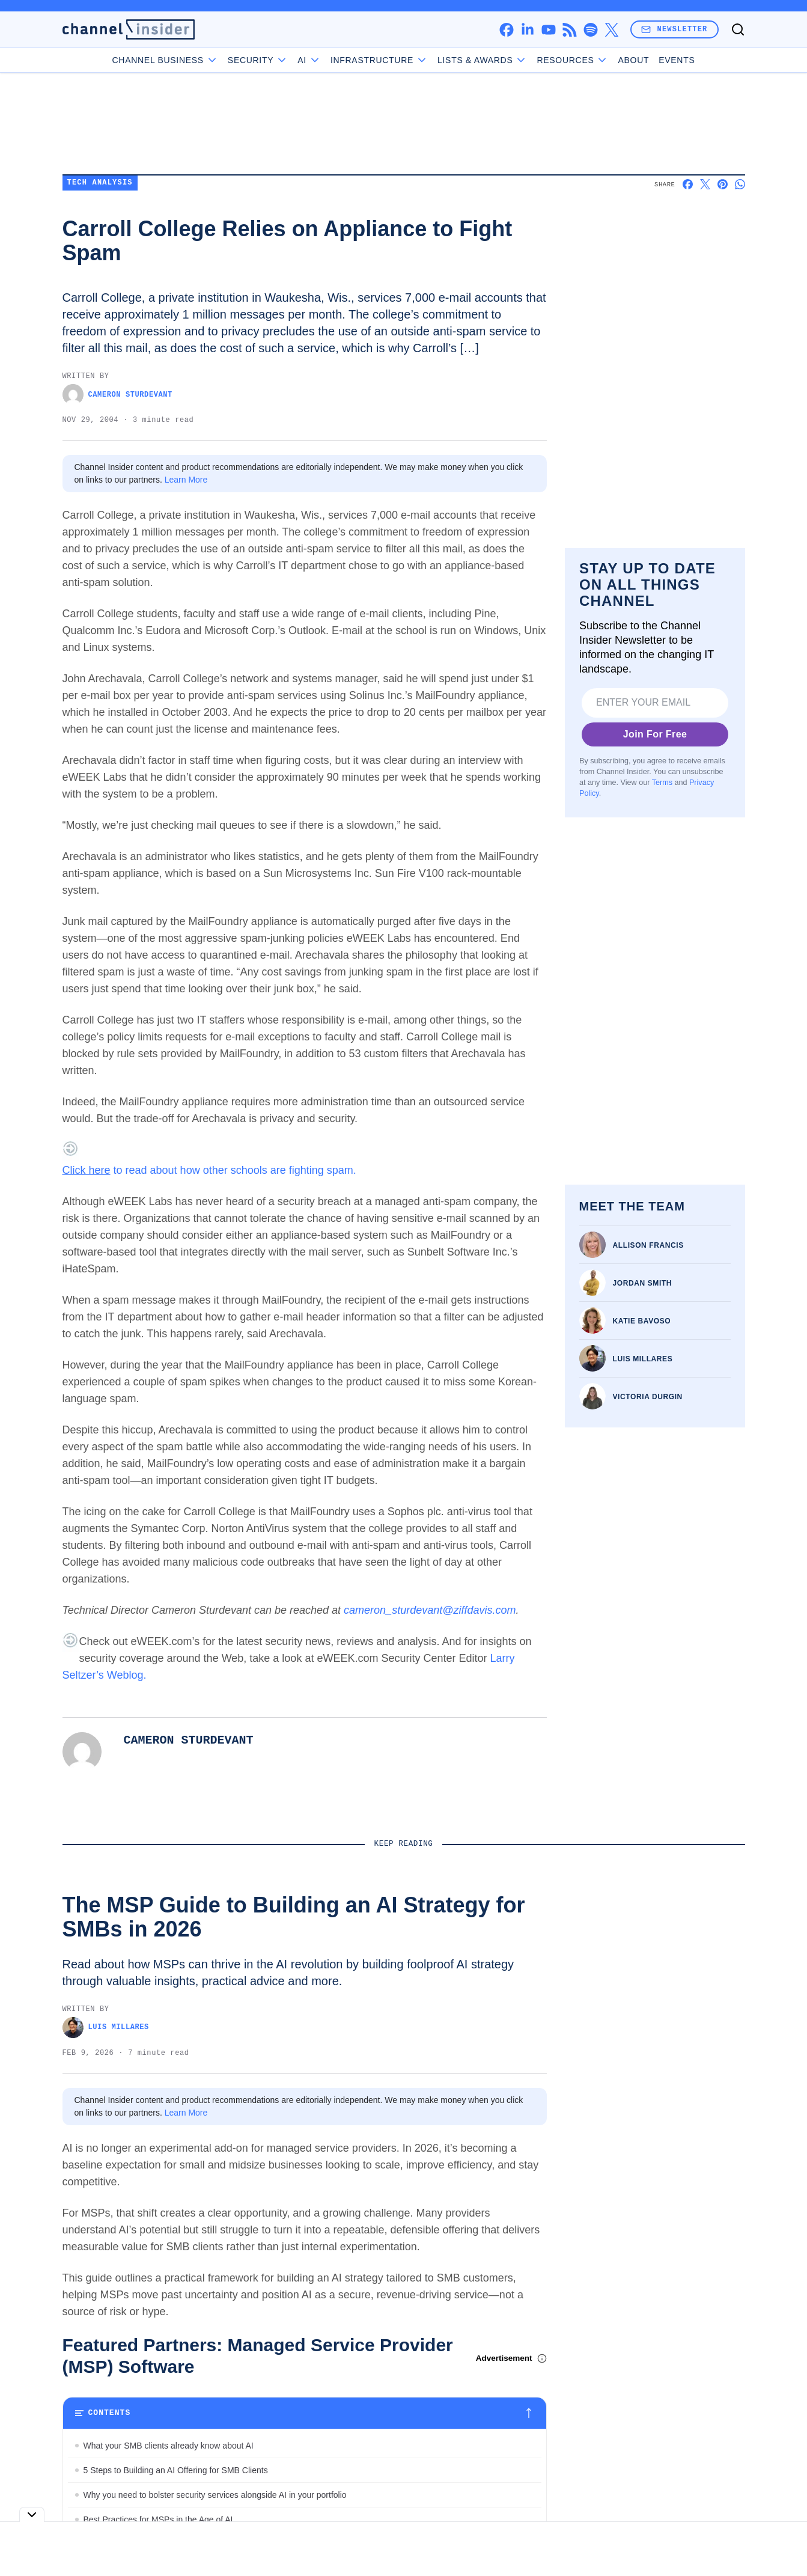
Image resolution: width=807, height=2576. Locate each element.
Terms (661, 782)
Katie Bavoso (642, 1321)
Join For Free (655, 734)
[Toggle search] (738, 29)
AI (309, 60)
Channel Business (165, 60)
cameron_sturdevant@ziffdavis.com (430, 1610)
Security (258, 60)
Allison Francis (648, 1245)
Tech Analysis (100, 183)
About (633, 60)
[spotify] (590, 30)
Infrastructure (379, 60)
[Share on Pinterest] (722, 184)
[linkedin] (527, 30)
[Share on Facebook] (688, 184)
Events (677, 60)
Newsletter (674, 29)
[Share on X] (705, 184)
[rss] (569, 30)
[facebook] (506, 30)
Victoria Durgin (648, 1397)
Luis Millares (643, 1359)
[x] (611, 30)
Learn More (186, 479)
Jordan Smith (642, 1283)
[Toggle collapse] (31, 2514)
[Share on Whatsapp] (740, 184)
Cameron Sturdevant (117, 394)
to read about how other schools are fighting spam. (209, 1170)
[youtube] (548, 30)
